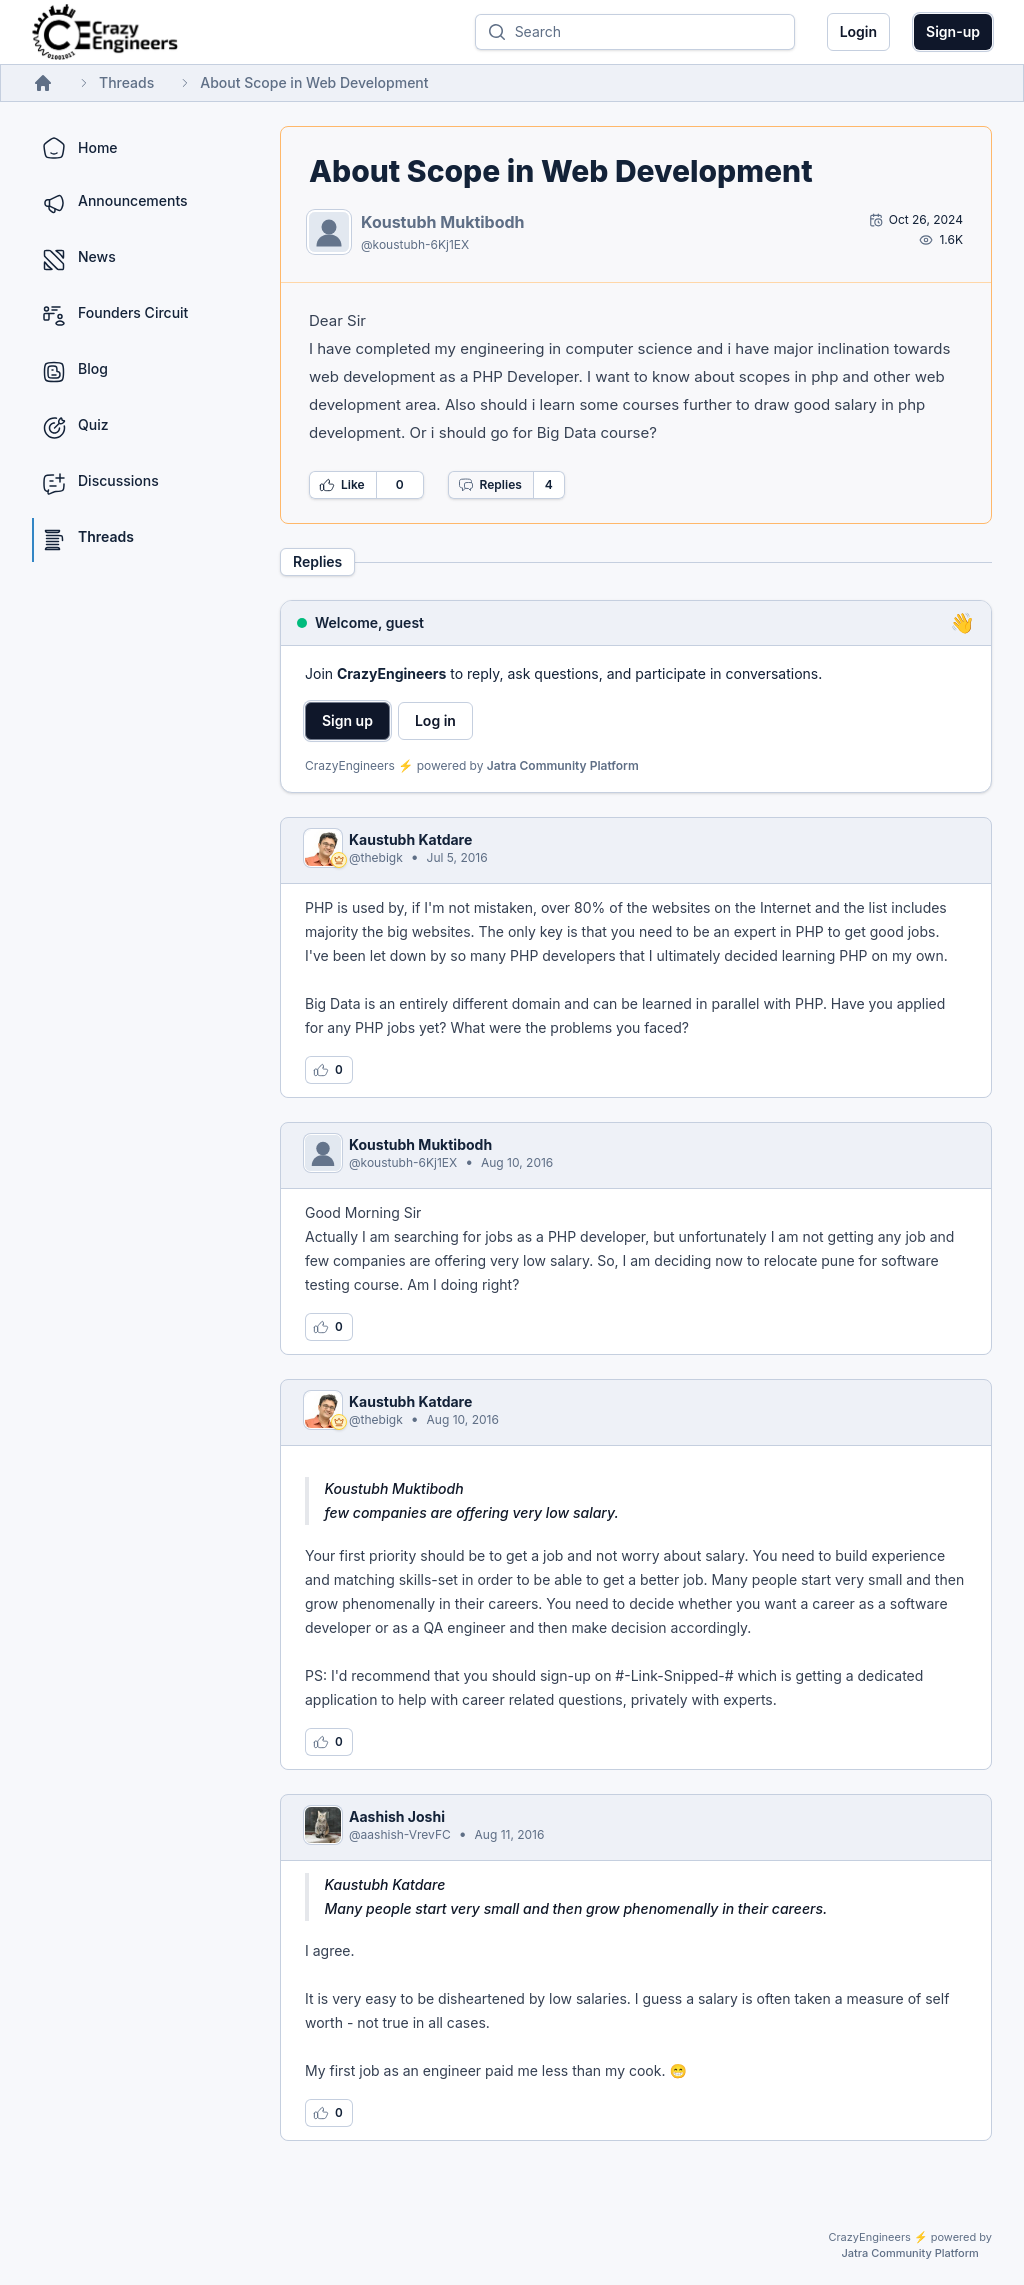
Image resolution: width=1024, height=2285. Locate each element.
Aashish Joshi (397, 1816)
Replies (490, 485)
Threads (126, 82)
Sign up (347, 720)
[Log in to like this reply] (329, 1070)
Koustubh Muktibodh (443, 222)
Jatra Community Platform (563, 765)
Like (342, 485)
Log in (435, 720)
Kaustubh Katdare (410, 839)
